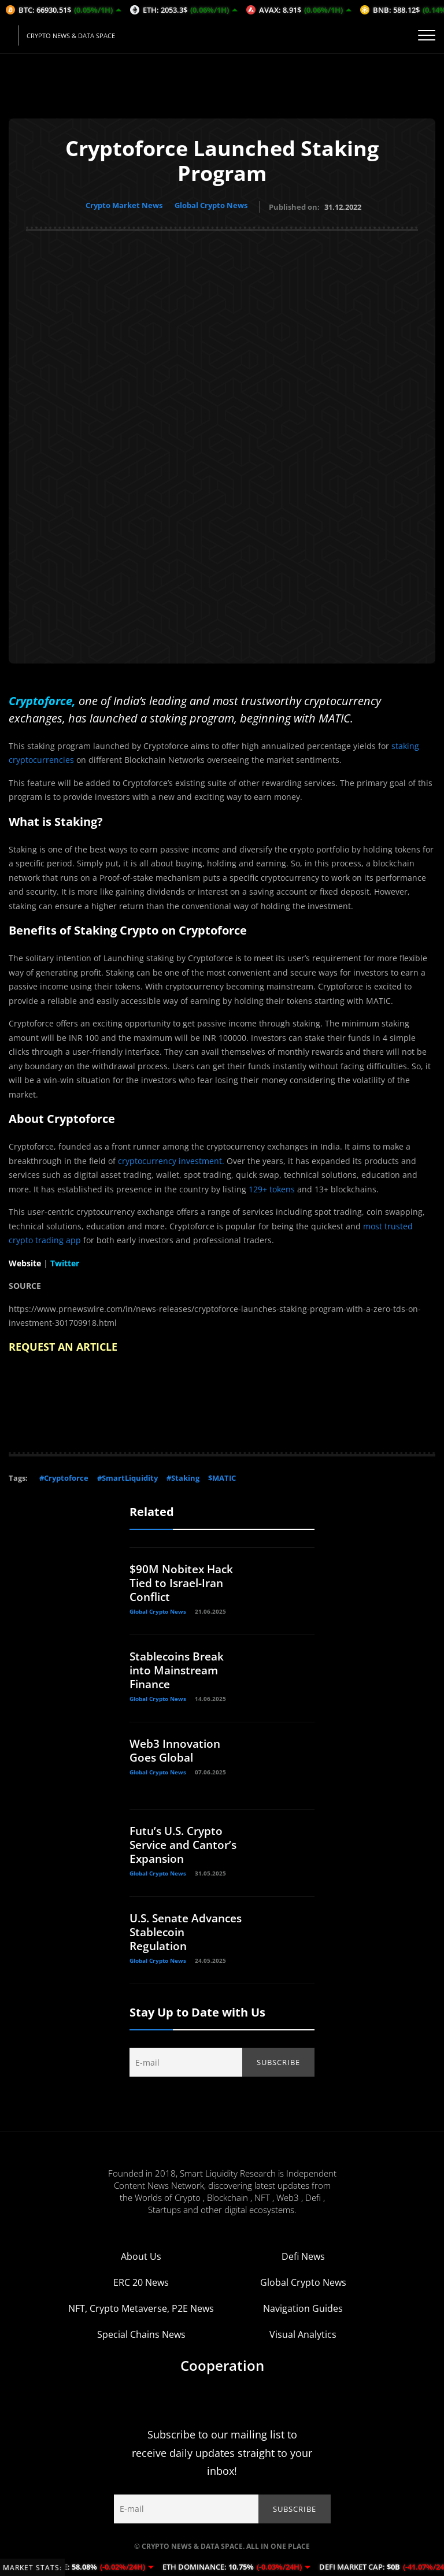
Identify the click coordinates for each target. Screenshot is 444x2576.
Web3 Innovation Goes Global (177, 1748)
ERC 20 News (141, 2289)
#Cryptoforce (63, 1475)
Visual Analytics (302, 2341)
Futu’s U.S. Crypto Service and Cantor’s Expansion (183, 1842)
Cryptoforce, (42, 698)
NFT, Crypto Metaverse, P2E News (141, 2315)
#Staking (182, 1475)
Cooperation (222, 2372)
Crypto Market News (121, 205)
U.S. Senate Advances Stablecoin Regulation (161, 1936)
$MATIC (222, 1475)
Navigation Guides (303, 2315)
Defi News (303, 2263)
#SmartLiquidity (127, 1475)
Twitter (64, 1260)
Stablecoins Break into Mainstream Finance (180, 1667)
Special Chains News (141, 2341)
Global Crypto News (213, 205)
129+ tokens (272, 1186)
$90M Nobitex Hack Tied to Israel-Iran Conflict (183, 1580)
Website (25, 1260)
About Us (141, 2263)
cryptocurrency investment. (171, 1157)
